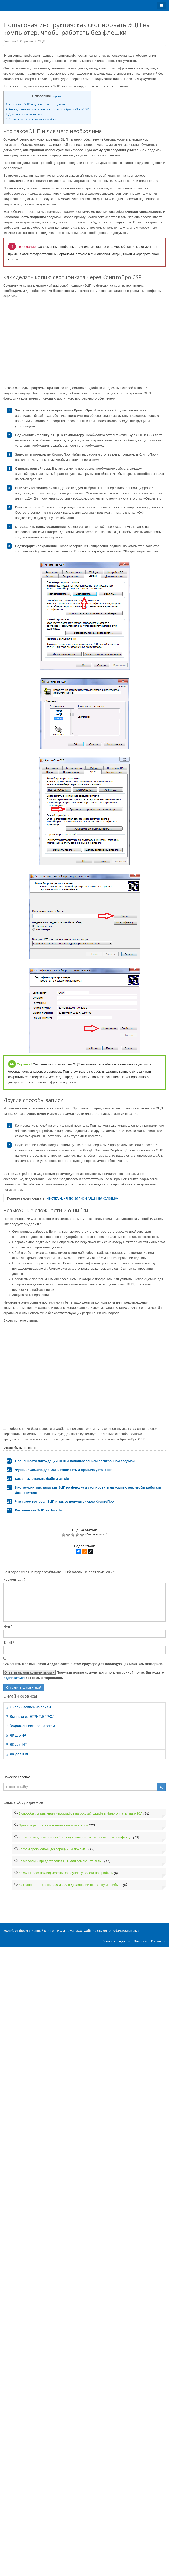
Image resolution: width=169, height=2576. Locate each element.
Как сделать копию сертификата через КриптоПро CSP (47, 109)
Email (8, 1642)
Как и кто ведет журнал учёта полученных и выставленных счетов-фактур (75, 1837)
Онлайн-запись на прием (28, 1707)
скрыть (57, 96)
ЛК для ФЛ (16, 1735)
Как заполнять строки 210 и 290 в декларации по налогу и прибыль (70, 1885)
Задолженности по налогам (30, 1726)
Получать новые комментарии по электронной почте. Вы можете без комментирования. (83, 1675)
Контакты (158, 1941)
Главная (9, 41)
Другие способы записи (24, 114)
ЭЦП (41, 41)
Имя (7, 1626)
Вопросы (140, 1941)
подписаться (14, 1678)
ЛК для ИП (16, 1744)
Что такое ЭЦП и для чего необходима (35, 104)
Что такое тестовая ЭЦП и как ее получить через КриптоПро (64, 1501)
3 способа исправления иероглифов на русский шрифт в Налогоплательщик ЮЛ (80, 1813)
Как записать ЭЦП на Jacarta (38, 1510)
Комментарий (14, 1579)
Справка (26, 41)
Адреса (124, 1941)
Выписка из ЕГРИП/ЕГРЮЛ (30, 1717)
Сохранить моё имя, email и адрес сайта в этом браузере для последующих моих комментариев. (83, 1664)
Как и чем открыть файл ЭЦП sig (42, 1478)
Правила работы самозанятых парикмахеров (53, 1825)
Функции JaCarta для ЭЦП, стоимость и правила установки (63, 1470)
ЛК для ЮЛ (17, 1754)
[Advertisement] (41, 342)
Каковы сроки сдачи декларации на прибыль (53, 1849)
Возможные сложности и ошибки (31, 119)
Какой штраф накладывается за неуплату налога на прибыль (66, 1873)
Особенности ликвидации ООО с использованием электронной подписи (75, 1461)
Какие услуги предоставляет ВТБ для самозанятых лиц (61, 1861)
